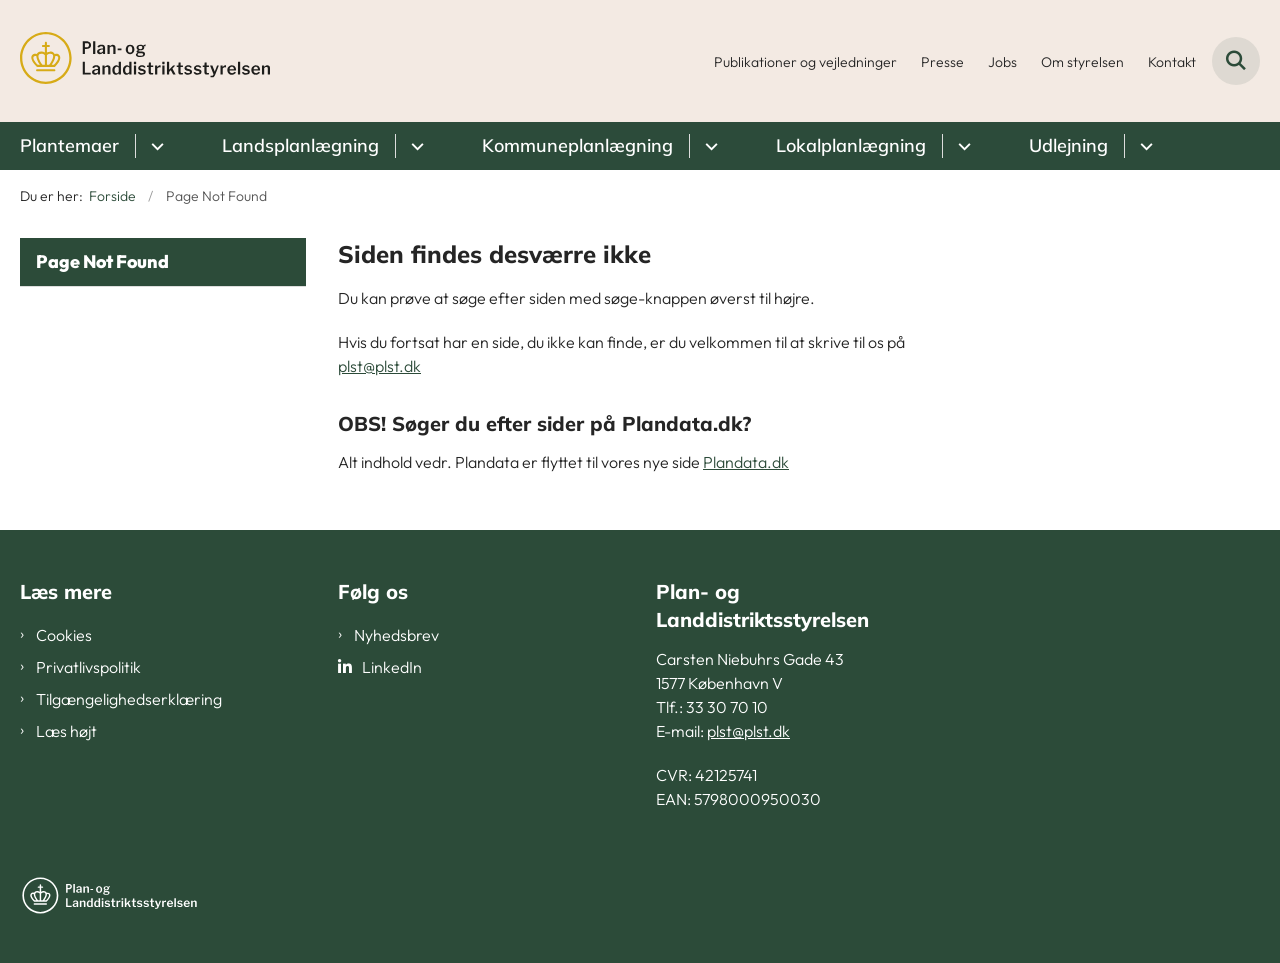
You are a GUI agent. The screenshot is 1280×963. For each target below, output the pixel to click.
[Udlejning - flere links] (1143, 146)
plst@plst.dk (379, 366)
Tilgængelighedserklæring (129, 699)
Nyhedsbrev (396, 635)
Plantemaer (69, 145)
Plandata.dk (746, 462)
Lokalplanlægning (851, 145)
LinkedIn (392, 667)
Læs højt (66, 731)
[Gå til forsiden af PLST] (145, 61)
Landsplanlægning (300, 145)
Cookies (64, 635)
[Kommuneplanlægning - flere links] (708, 146)
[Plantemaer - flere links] (154, 146)
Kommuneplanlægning (577, 145)
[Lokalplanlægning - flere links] (961, 146)
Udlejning (1068, 145)
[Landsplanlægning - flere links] (414, 146)
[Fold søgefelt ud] (1236, 61)
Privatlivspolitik (88, 667)
